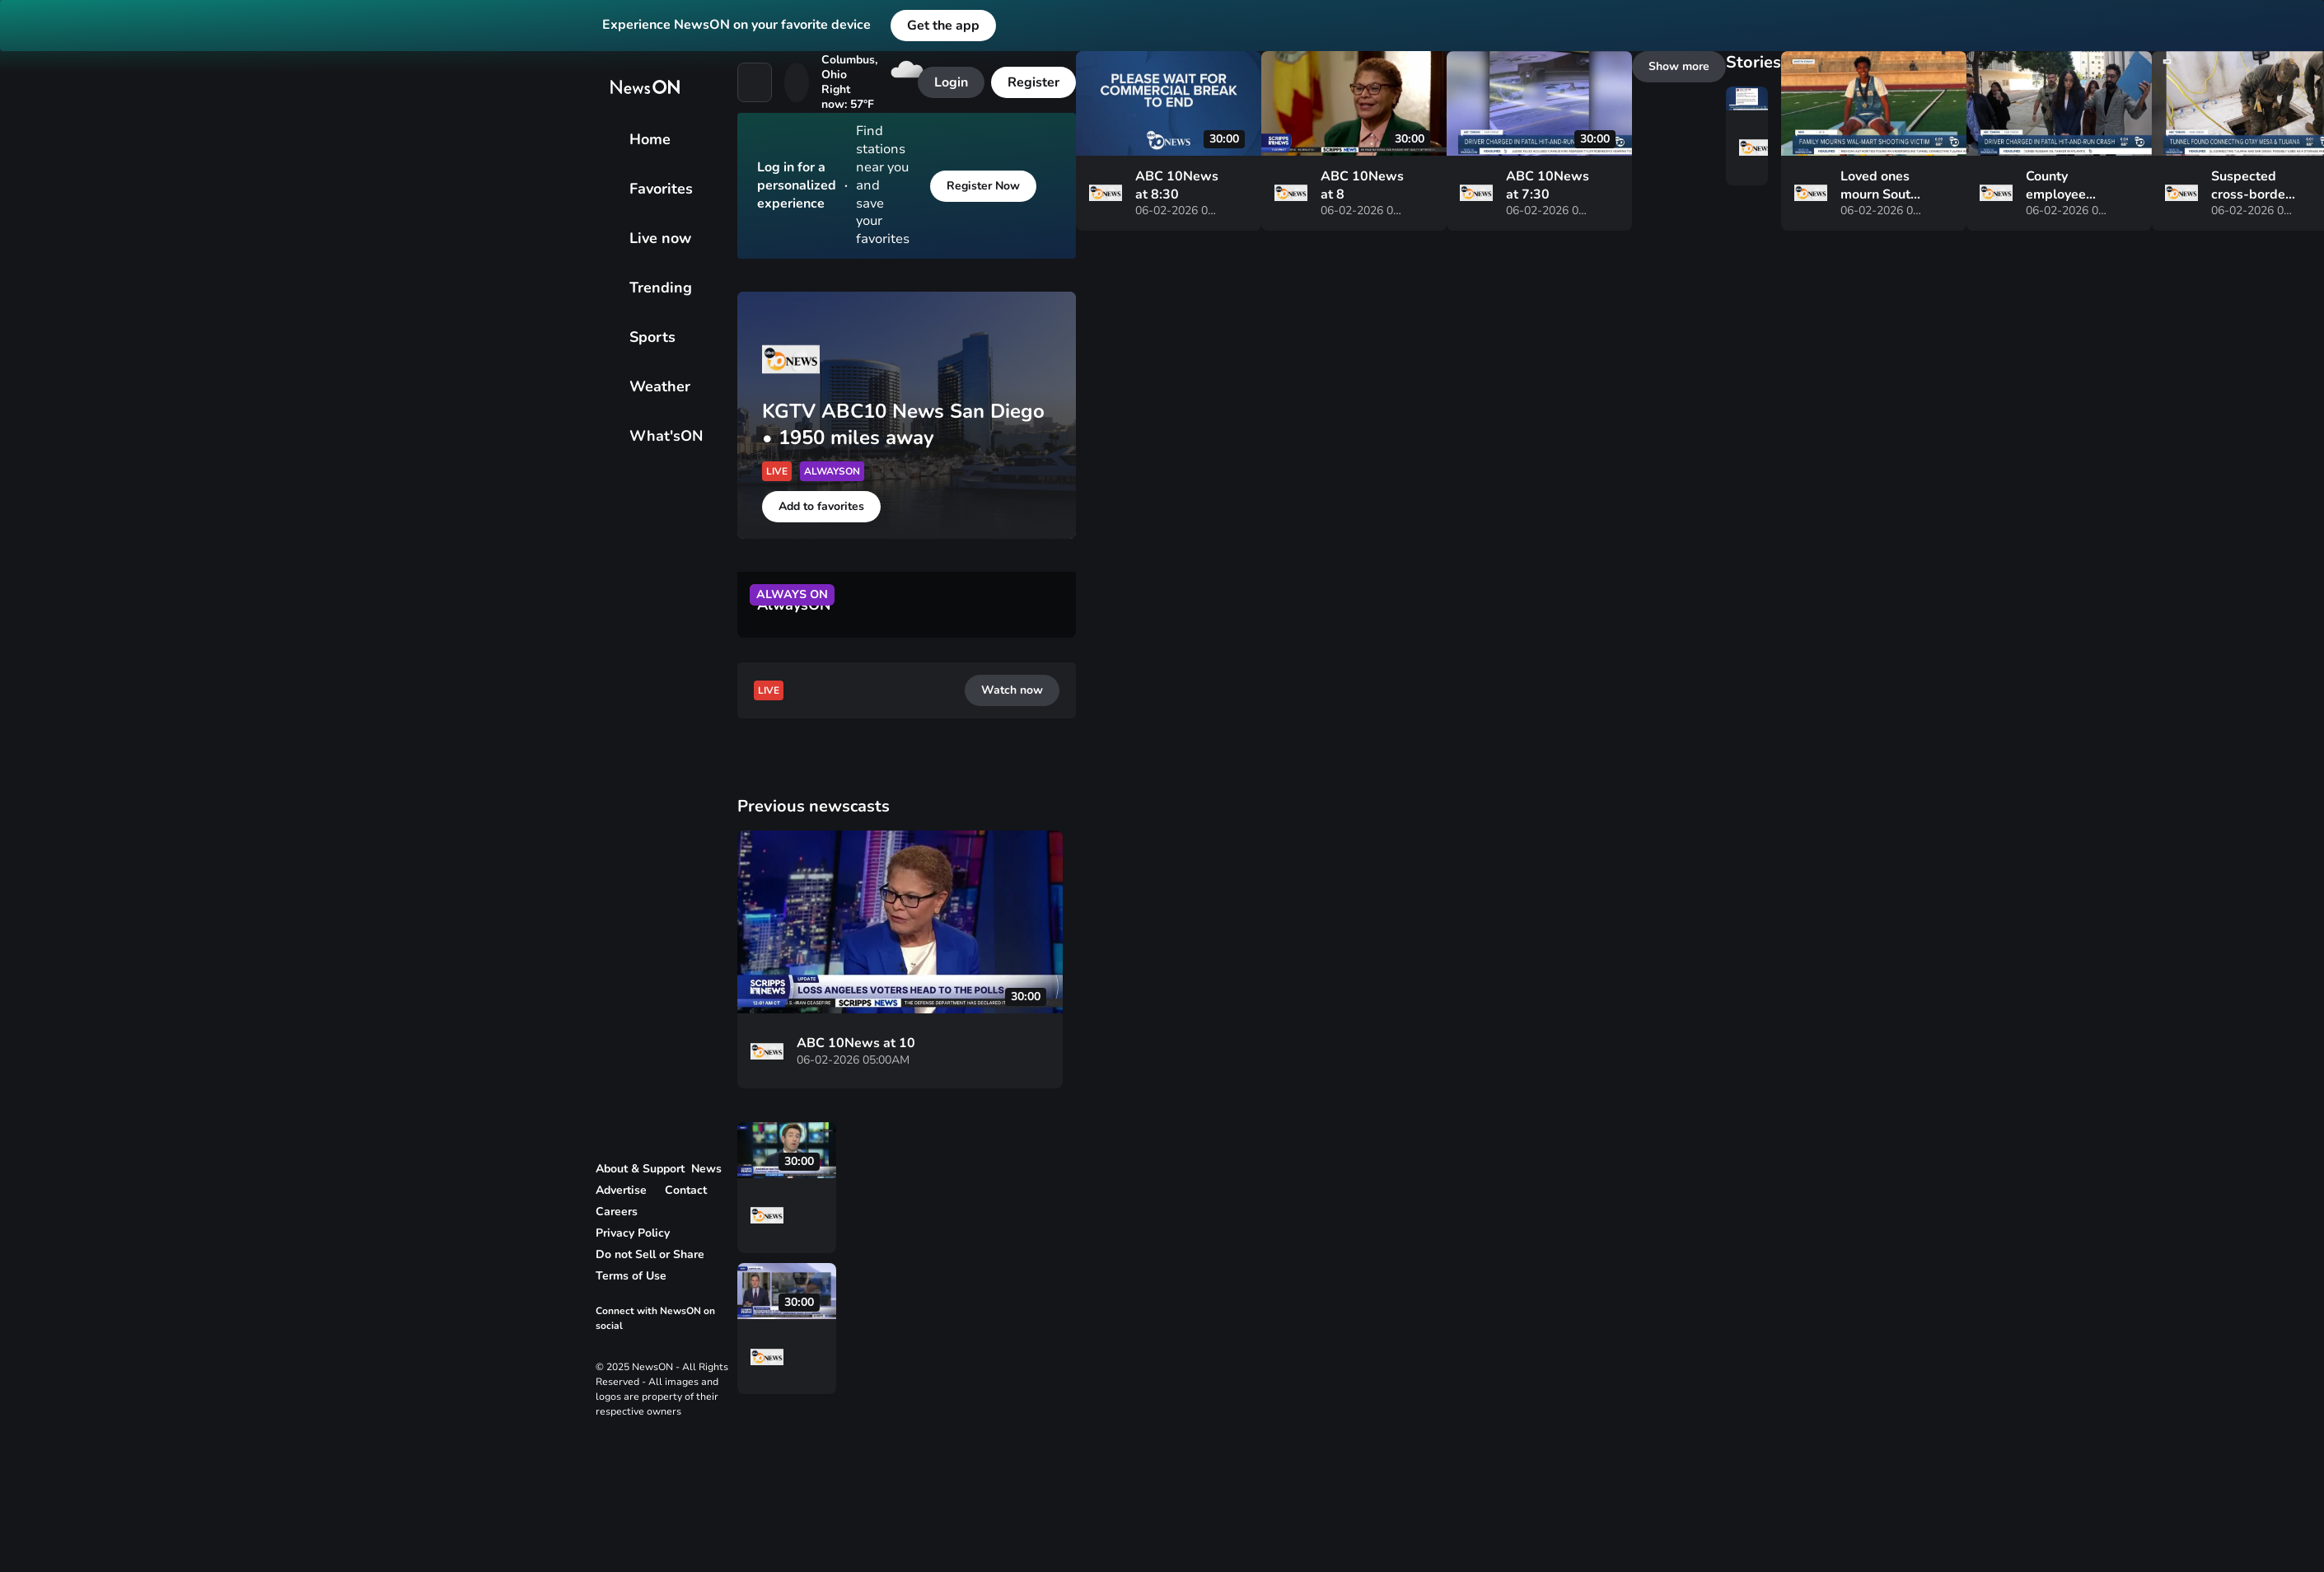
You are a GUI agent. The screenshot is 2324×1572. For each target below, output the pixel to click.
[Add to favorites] (51, 864)
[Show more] (41, 1414)
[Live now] (13, 382)
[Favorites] (13, 367)
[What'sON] (13, 441)
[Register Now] (46, 691)
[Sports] (13, 411)
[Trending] (13, 397)
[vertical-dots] (13, 968)
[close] (13, 711)
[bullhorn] (13, 481)
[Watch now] (40, 1022)
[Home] (13, 352)
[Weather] (13, 426)
